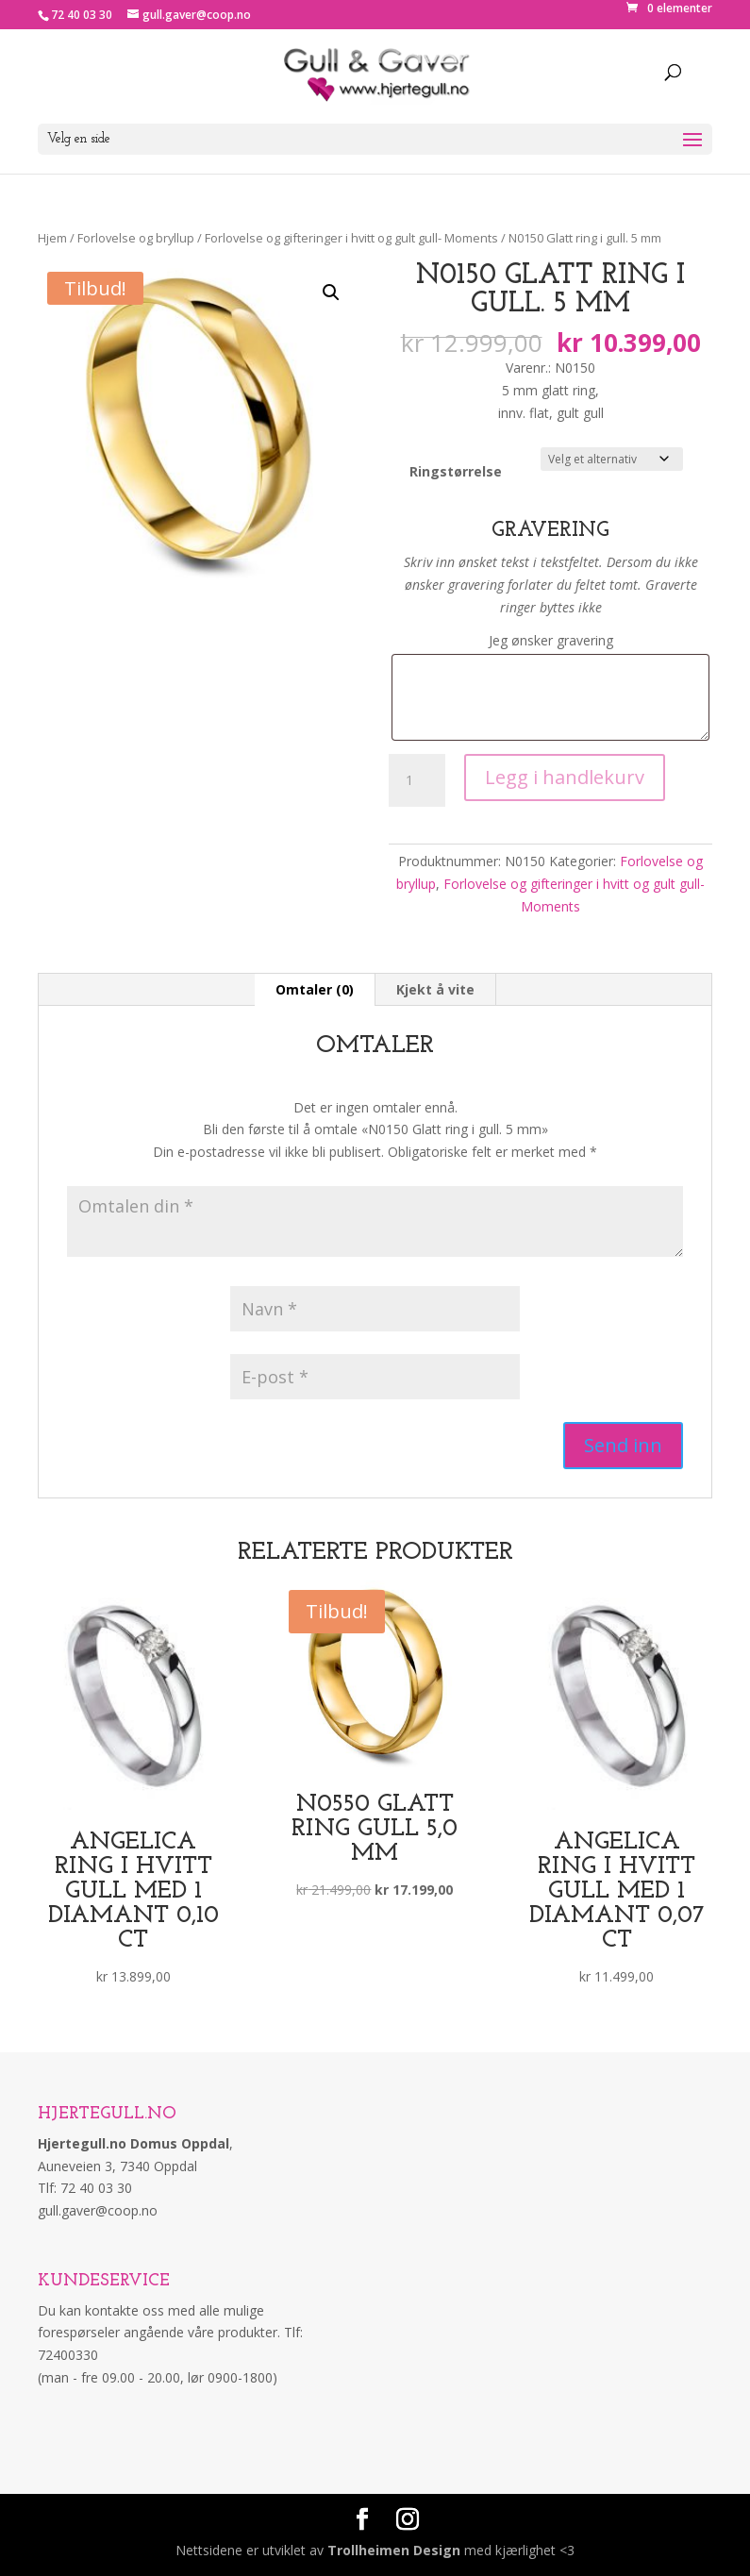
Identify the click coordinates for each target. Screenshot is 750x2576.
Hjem (52, 237)
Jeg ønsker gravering (551, 640)
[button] (331, 292)
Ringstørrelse (455, 471)
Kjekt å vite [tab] (435, 989)
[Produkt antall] (417, 780)
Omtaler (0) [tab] (314, 989)
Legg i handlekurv (564, 777)
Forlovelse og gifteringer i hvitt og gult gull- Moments (351, 237)
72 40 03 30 (81, 15)
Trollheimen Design (393, 2550)
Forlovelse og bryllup (135, 237)
